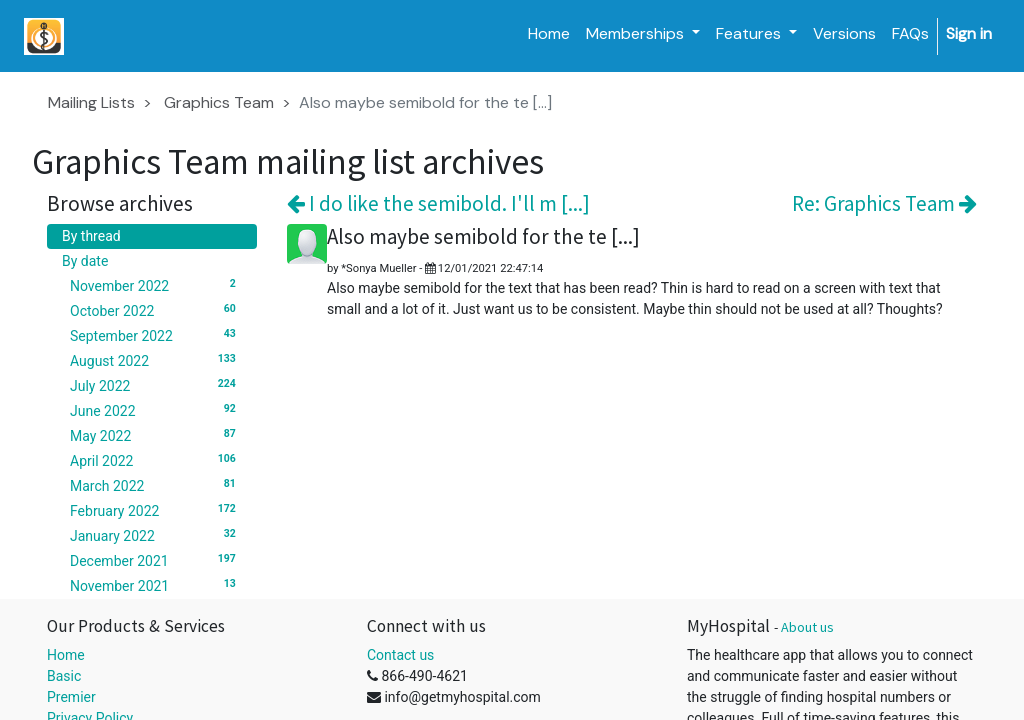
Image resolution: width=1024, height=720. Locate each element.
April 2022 (156, 460)
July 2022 (156, 385)
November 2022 (156, 285)
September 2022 (156, 335)
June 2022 (156, 410)
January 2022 (156, 535)
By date (85, 261)
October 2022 (156, 310)
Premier (71, 697)
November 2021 (156, 585)
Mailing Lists (91, 102)
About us (807, 627)
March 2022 (156, 485)
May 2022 (156, 435)
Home (66, 655)
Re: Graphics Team (884, 203)
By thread (91, 236)
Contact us (400, 655)
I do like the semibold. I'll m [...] (438, 203)
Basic (64, 676)
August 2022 (156, 360)
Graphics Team (219, 102)
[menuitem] (549, 34)
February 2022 (156, 510)
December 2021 (156, 560)
